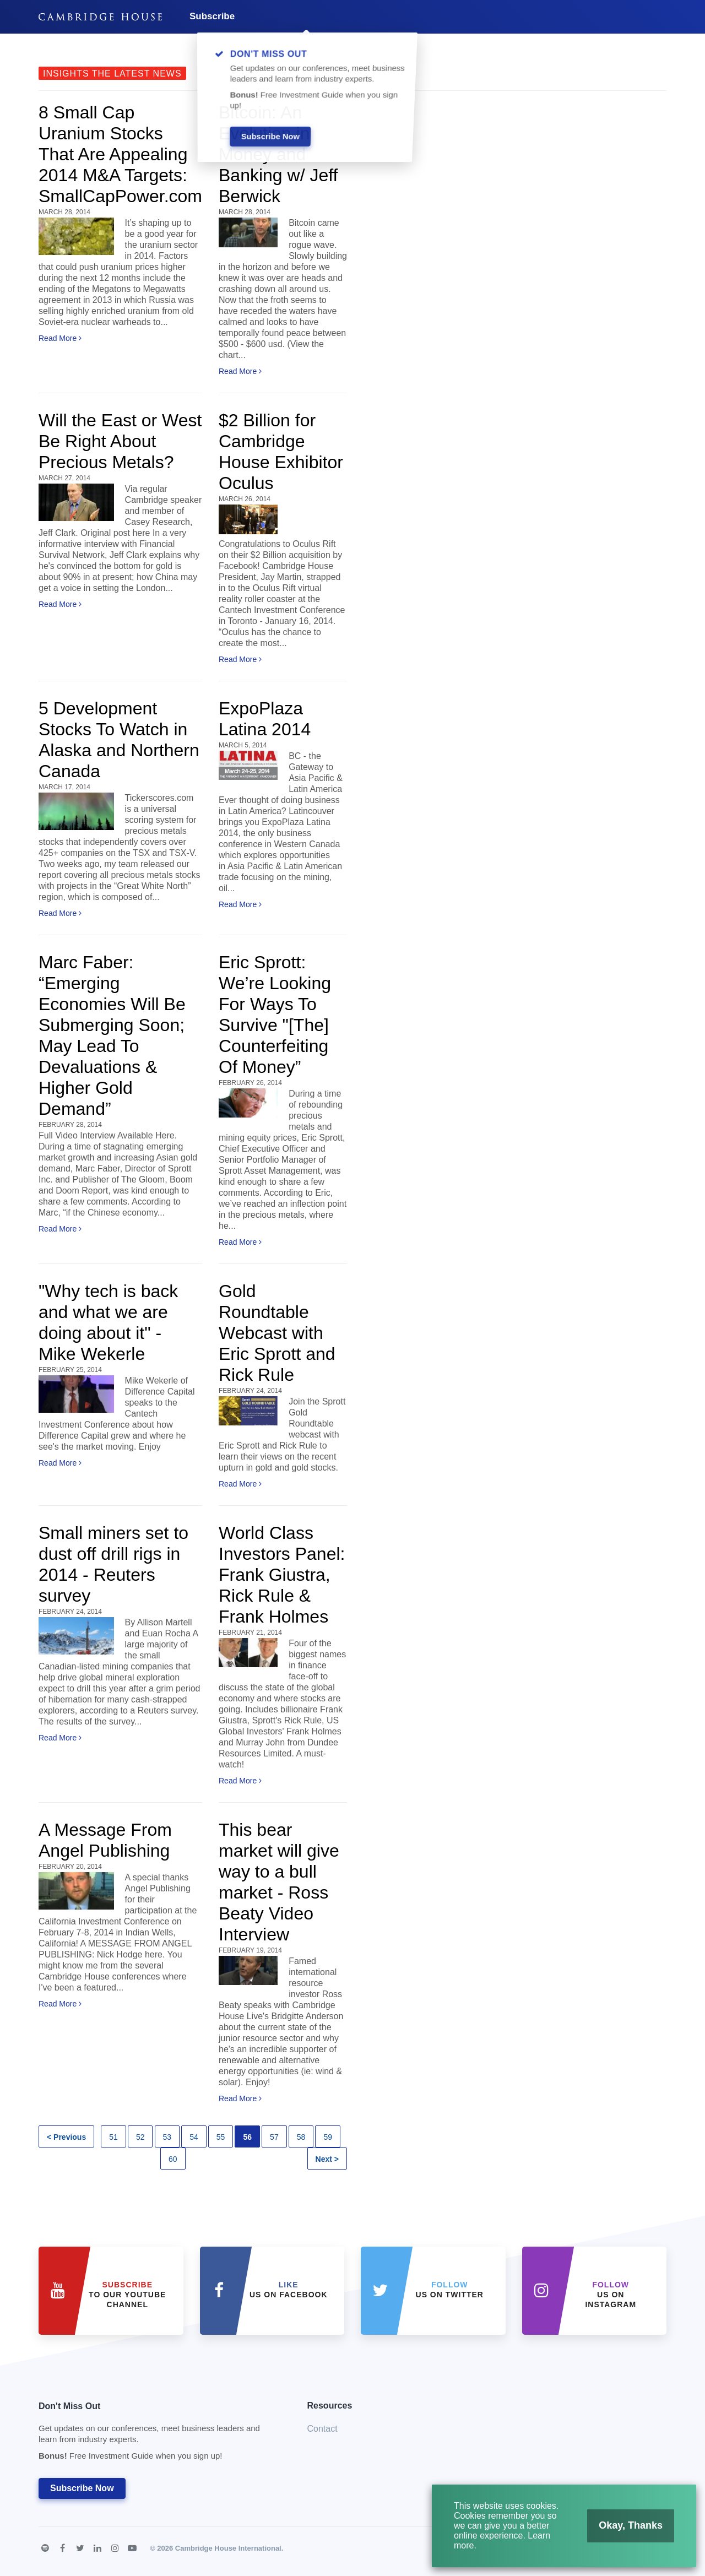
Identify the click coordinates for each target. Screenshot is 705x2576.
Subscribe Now (82, 2488)
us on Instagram (610, 2294)
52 (140, 2137)
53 (167, 2137)
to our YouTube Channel (127, 2294)
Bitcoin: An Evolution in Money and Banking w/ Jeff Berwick (278, 154)
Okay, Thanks (627, 2528)
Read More (60, 338)
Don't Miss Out (159, 2434)
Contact (322, 2428)
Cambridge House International (228, 2548)
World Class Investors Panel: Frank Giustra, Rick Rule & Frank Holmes (282, 1574)
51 (113, 2137)
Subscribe (212, 16)
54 (193, 2137)
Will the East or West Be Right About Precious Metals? (120, 441)
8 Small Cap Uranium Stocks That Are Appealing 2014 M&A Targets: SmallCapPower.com (120, 154)
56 (247, 2137)
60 (173, 2159)
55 (220, 2137)
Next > (327, 2159)
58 (301, 2137)
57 (274, 2137)
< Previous (66, 2137)
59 (327, 2137)
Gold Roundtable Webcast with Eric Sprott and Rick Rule (277, 1333)
